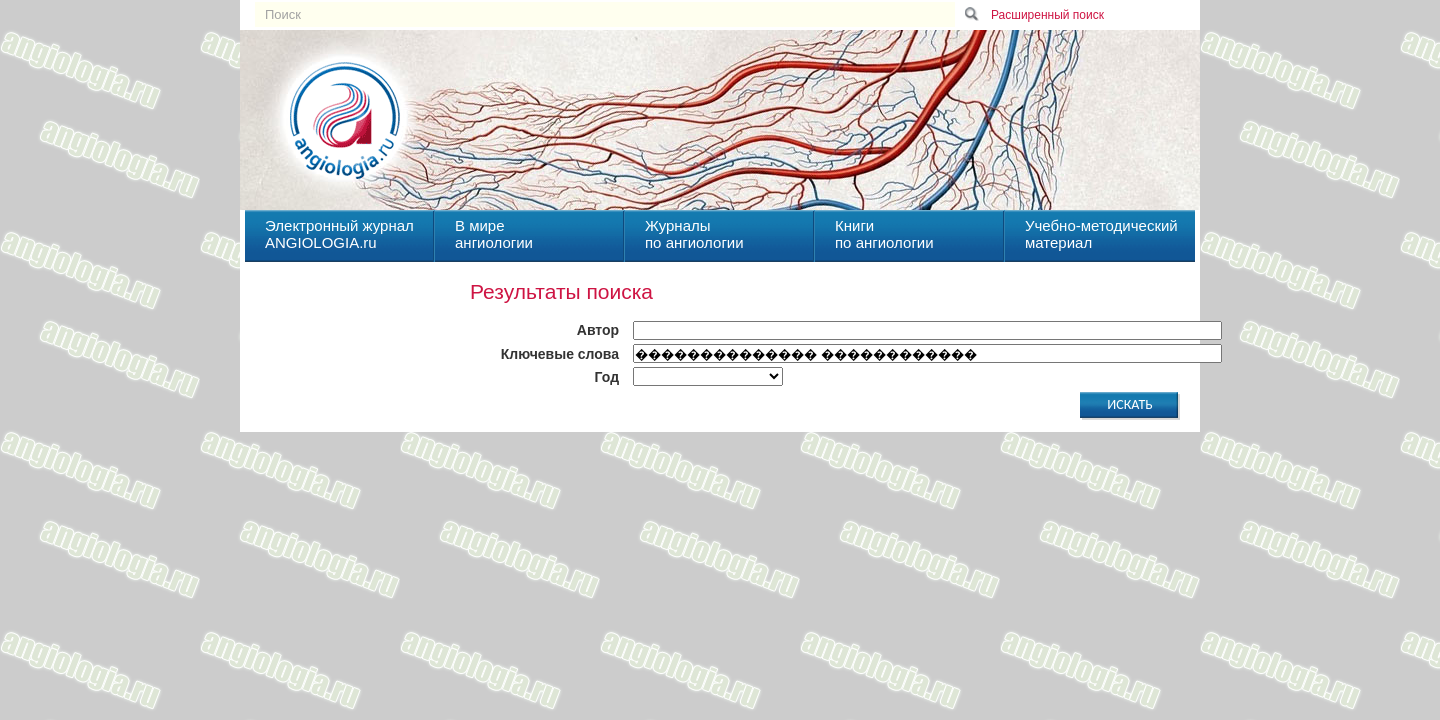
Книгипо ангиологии (884, 234)
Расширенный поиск (1047, 15)
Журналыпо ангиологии (694, 234)
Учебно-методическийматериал (1101, 234)
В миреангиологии (494, 234)
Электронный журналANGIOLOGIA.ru (339, 234)
